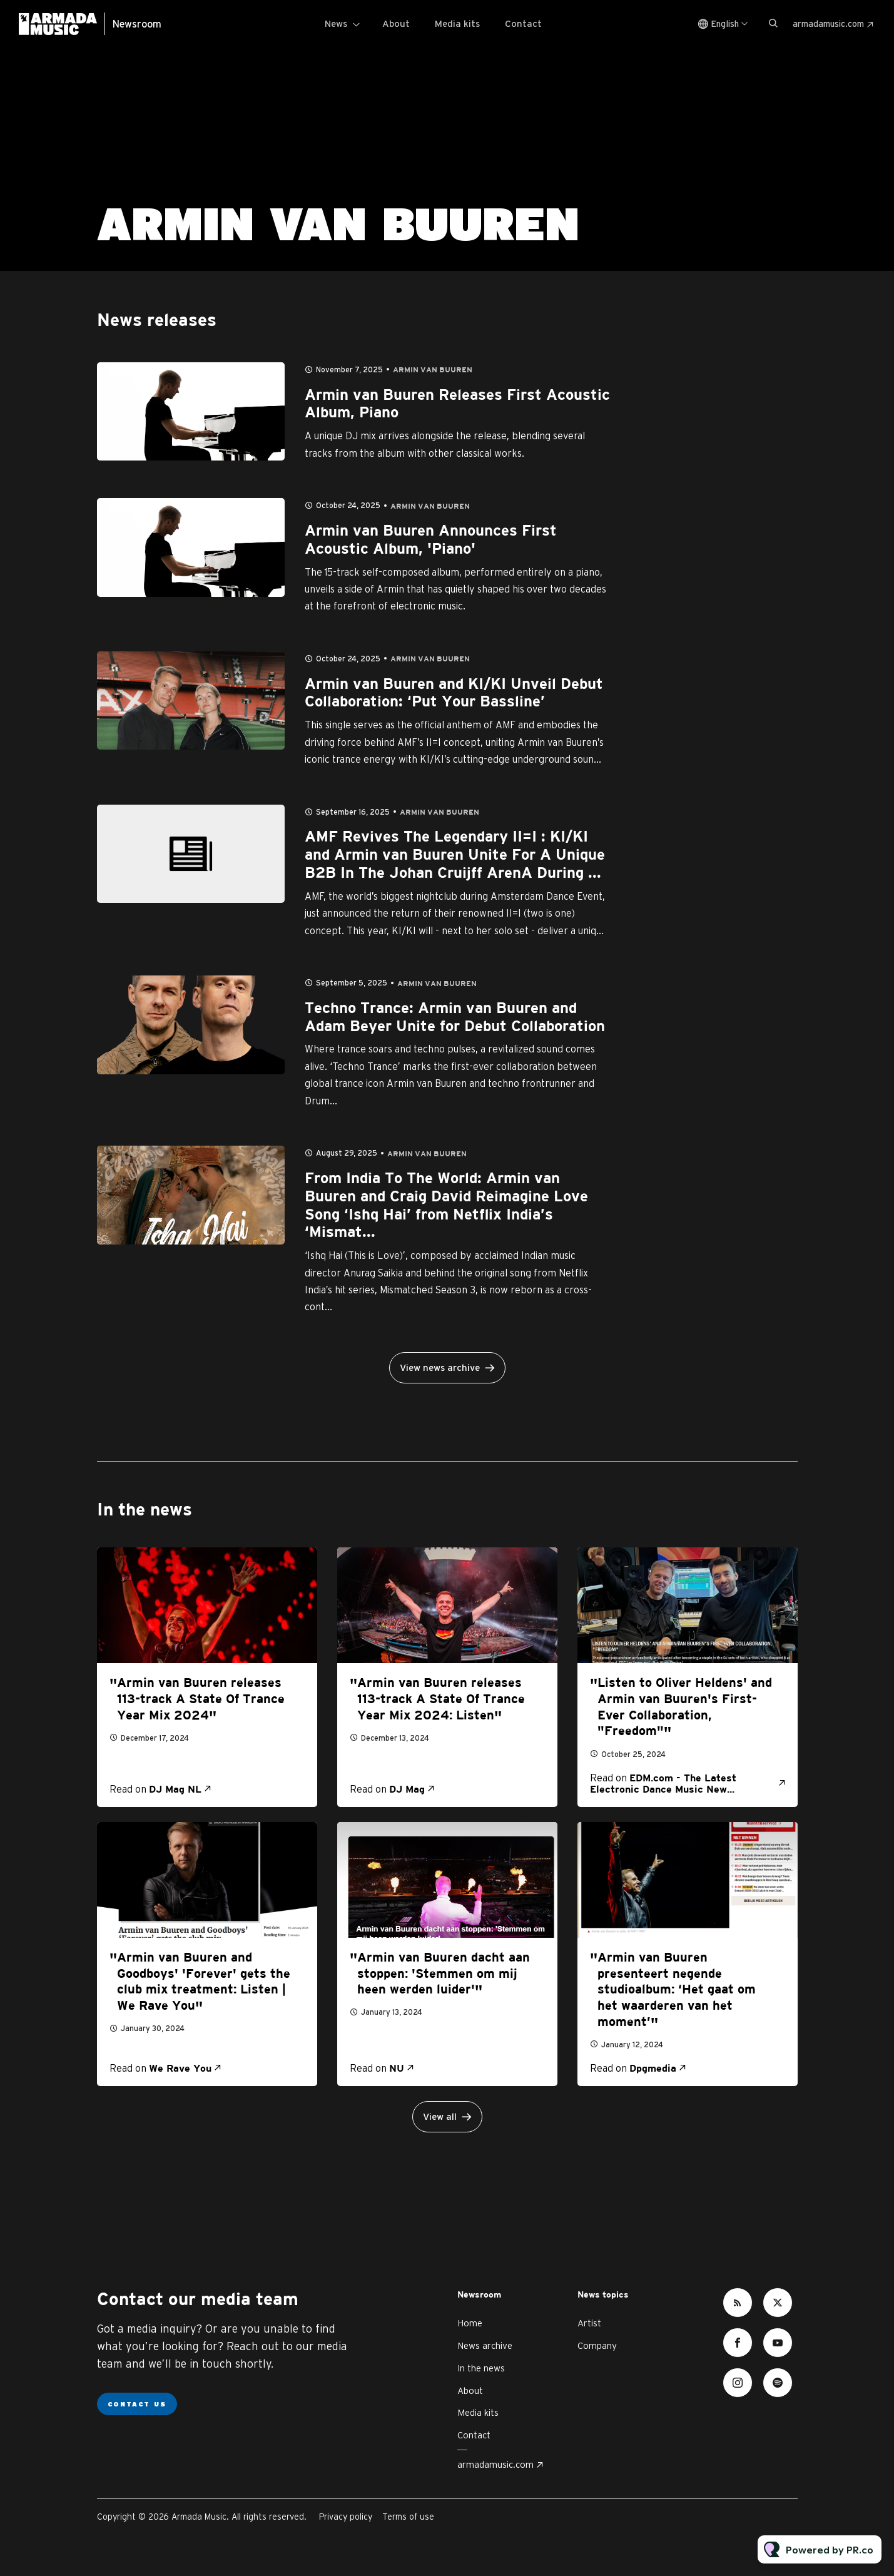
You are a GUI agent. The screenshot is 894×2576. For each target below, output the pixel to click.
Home (469, 2323)
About (396, 23)
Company (597, 2345)
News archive (484, 2345)
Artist (589, 2323)
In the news (481, 2368)
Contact (523, 23)
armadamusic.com (828, 24)
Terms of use (408, 2517)
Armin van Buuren (432, 370)
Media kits (457, 23)
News (336, 23)
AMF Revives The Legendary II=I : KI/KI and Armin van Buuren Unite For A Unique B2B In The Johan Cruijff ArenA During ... (455, 855)
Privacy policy (345, 2517)
